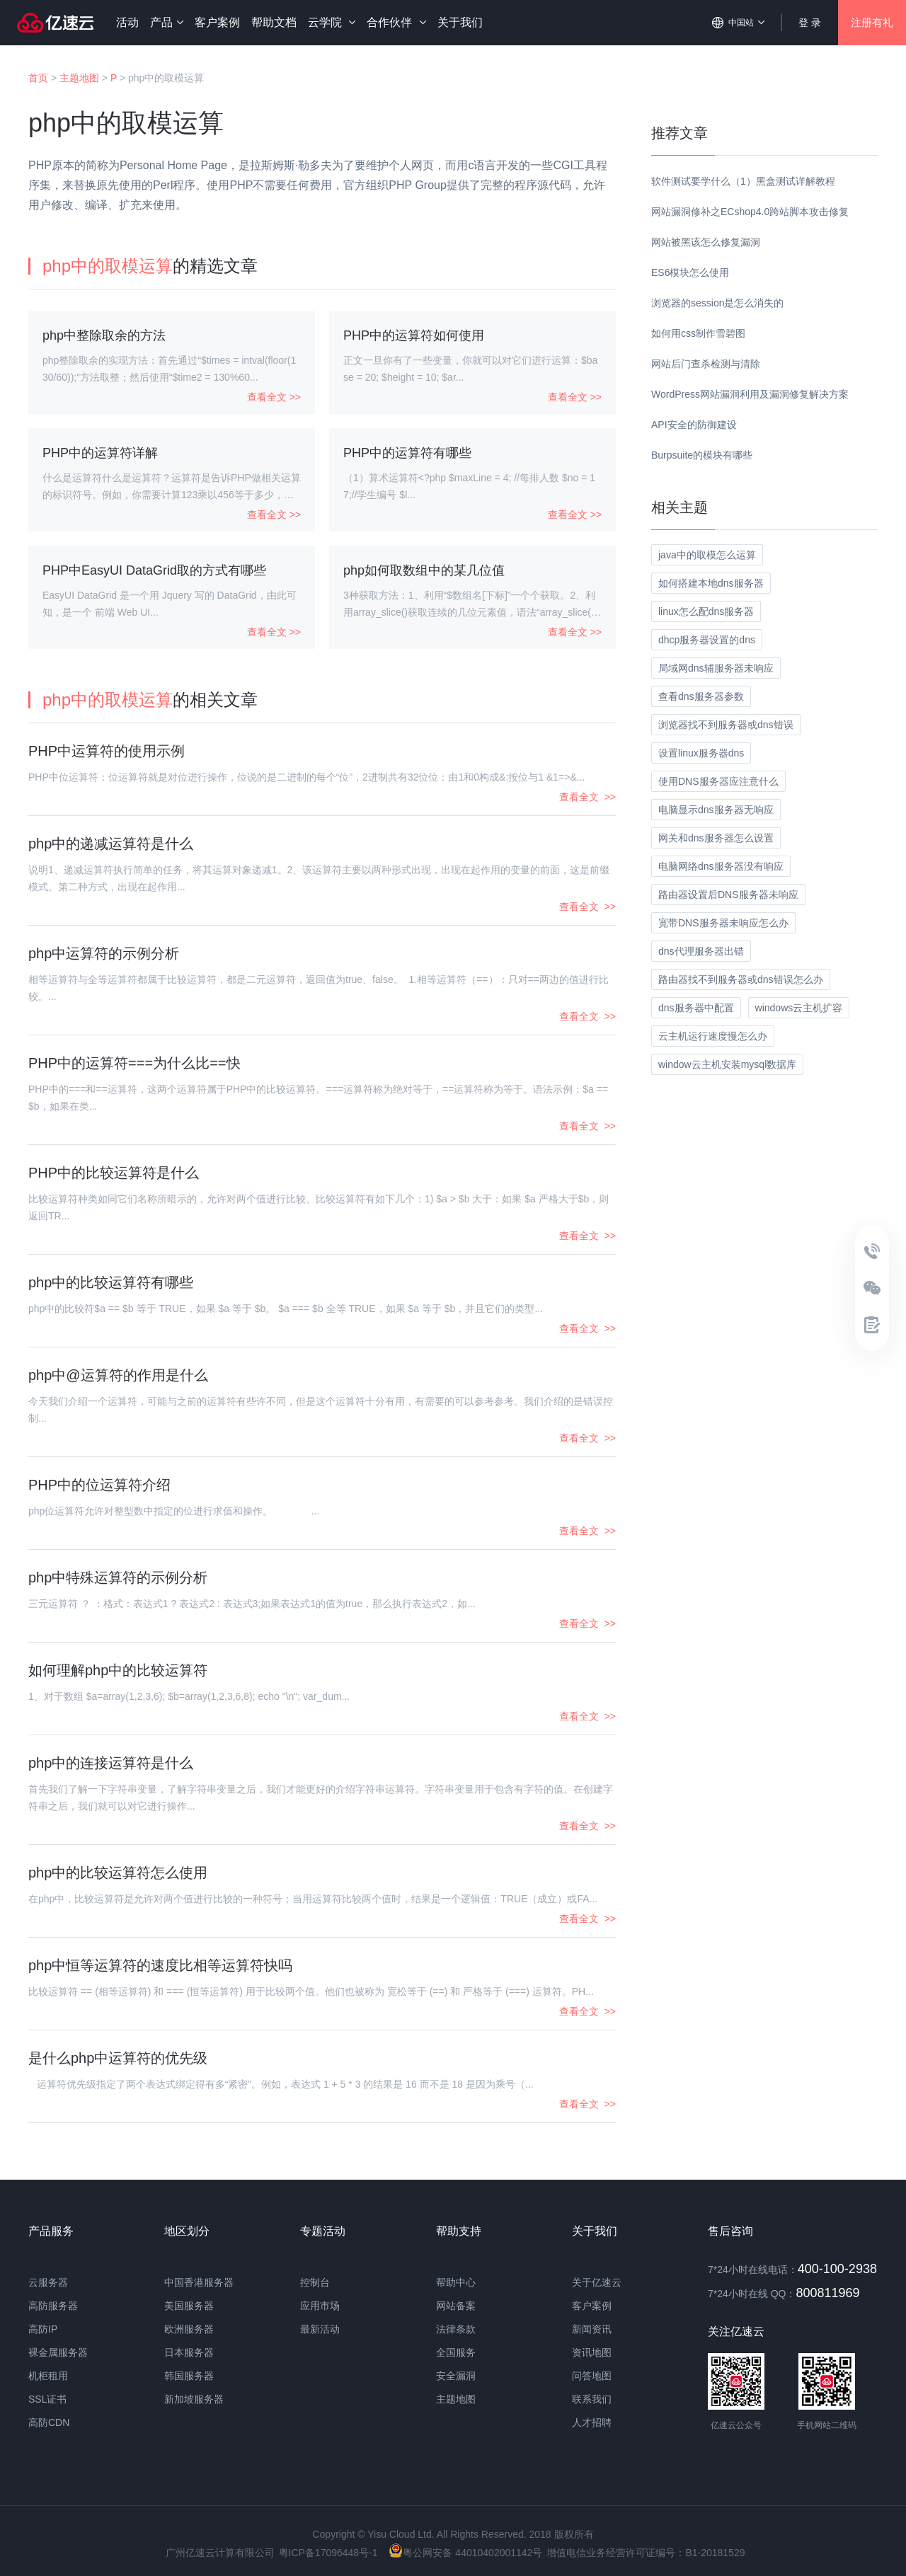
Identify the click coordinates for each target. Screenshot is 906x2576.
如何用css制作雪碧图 (698, 333)
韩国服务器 (189, 2375)
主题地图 (79, 78)
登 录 (809, 22)
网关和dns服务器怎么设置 (716, 838)
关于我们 (460, 22)
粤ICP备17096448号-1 (328, 2552)
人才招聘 (592, 2422)
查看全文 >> (274, 397)
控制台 (315, 2282)
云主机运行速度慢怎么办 (712, 1036)
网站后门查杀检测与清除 (705, 363)
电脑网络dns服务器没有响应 (721, 866)
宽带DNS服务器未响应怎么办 (723, 922)
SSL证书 (47, 2399)
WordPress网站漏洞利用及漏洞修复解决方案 (750, 394)
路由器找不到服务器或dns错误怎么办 (740, 979)
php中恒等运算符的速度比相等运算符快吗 (160, 1965)
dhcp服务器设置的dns (706, 639)
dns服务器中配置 (696, 1007)
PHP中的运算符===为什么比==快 (134, 1063)
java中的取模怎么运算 (707, 554)
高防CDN (48, 2422)
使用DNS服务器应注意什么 (718, 781)
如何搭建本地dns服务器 (711, 583)
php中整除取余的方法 (104, 335)
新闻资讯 (592, 2329)
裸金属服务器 (58, 2352)
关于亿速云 (596, 2282)
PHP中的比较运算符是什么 (113, 1172)
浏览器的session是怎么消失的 (717, 303)
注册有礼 (872, 22)
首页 (38, 78)
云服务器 (48, 2282)
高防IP (42, 2329)
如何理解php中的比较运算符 (117, 1670)
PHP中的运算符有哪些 (407, 453)
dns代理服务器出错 (701, 951)
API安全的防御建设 (694, 424)
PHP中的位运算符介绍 (99, 1485)
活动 (127, 22)
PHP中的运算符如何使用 (413, 335)
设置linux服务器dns (701, 753)
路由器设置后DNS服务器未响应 (728, 894)
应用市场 (320, 2305)
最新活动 (320, 2329)
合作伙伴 (396, 22)
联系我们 (592, 2399)
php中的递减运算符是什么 (110, 843)
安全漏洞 (456, 2375)
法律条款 (456, 2329)
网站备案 (456, 2305)
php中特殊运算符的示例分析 (117, 1577)
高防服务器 (53, 2305)
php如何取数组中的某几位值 (424, 570)
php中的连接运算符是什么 (110, 1763)
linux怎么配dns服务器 (706, 611)
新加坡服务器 (194, 2399)
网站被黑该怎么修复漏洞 (705, 242)
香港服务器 (209, 2282)
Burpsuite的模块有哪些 (701, 455)
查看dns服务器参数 (701, 696)
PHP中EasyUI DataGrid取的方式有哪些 (154, 570)
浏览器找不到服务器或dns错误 (725, 724)
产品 (166, 22)
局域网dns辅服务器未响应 (716, 668)
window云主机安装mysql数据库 (727, 1064)
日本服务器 (189, 2352)
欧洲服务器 (189, 2329)
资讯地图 (592, 2352)
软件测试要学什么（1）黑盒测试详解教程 (743, 181)
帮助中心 (456, 2282)
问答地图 (592, 2375)
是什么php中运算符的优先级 (117, 2058)
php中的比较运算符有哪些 (110, 1282)
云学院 (331, 22)
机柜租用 (48, 2375)
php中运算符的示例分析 (103, 953)
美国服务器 (189, 2305)
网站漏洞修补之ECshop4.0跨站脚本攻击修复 (750, 211)
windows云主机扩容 (799, 1007)
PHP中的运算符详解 (100, 453)
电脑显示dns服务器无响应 (716, 809)
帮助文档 (274, 22)
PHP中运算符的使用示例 (106, 751)
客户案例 (217, 22)
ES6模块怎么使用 (690, 272)
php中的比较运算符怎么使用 (117, 1872)
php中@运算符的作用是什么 (118, 1375)
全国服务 (456, 2352)
